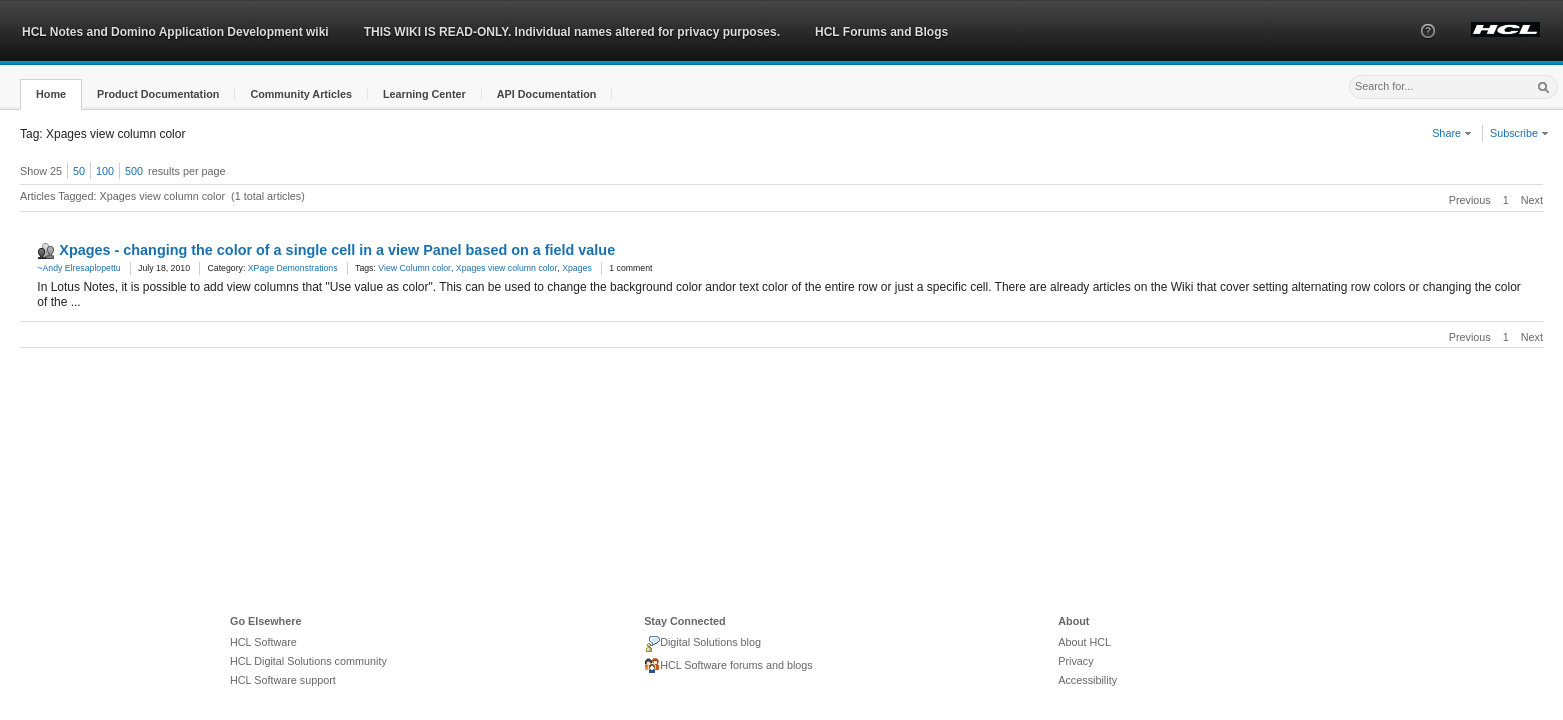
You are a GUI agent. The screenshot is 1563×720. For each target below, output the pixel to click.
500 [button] (134, 171)
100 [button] (105, 171)
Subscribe (1519, 133)
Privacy (1075, 661)
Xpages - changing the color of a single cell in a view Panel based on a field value (337, 250)
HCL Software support (283, 680)
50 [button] (79, 171)
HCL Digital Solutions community (308, 661)
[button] (1428, 49)
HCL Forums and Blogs (881, 32)
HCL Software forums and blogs (728, 666)
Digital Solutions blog (702, 644)
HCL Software (263, 642)
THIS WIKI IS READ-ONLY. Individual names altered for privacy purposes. (572, 32)
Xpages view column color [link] (506, 268)
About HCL (1084, 642)
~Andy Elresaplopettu (78, 268)
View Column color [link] (414, 268)
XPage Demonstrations (293, 268)
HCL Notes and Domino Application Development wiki (175, 32)
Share (1452, 133)
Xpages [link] (577, 268)
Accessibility (1087, 680)
